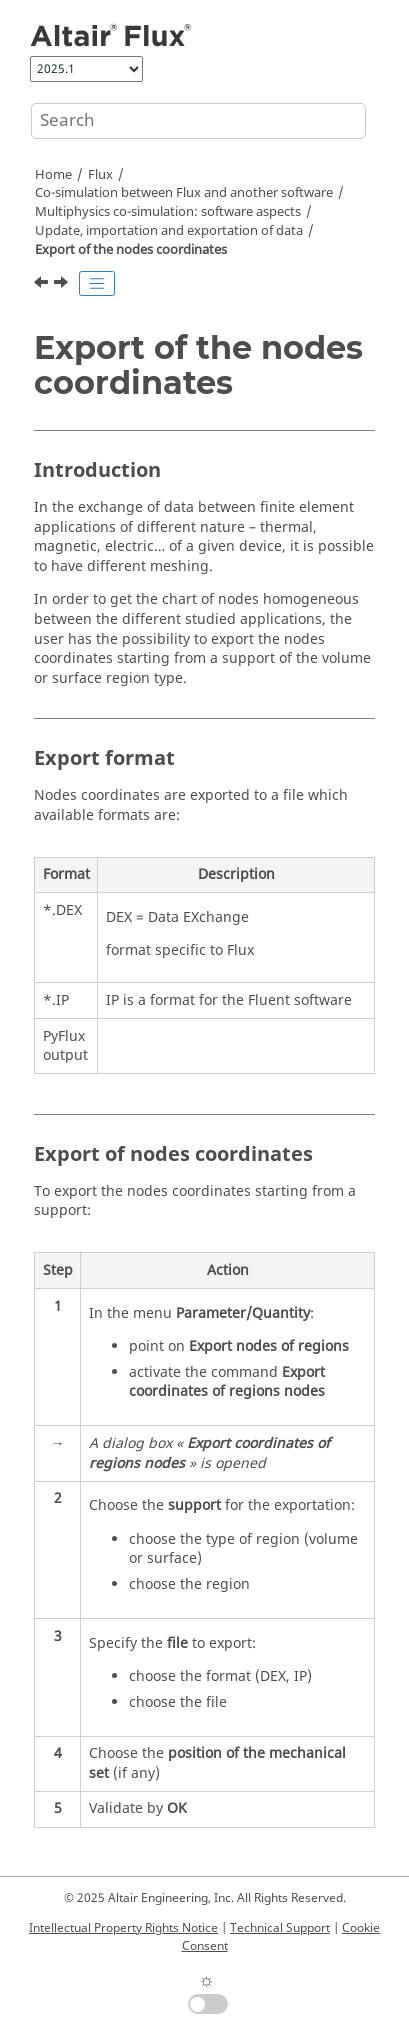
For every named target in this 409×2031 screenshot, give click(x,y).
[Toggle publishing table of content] (97, 284)
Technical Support (280, 1928)
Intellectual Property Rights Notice (123, 1928)
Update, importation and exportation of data (169, 231)
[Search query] (198, 121)
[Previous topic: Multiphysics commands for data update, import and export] (43, 285)
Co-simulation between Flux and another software (184, 193)
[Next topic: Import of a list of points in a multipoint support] (63, 285)
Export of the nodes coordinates (131, 250)
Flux (100, 175)
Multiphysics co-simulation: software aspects (168, 212)
